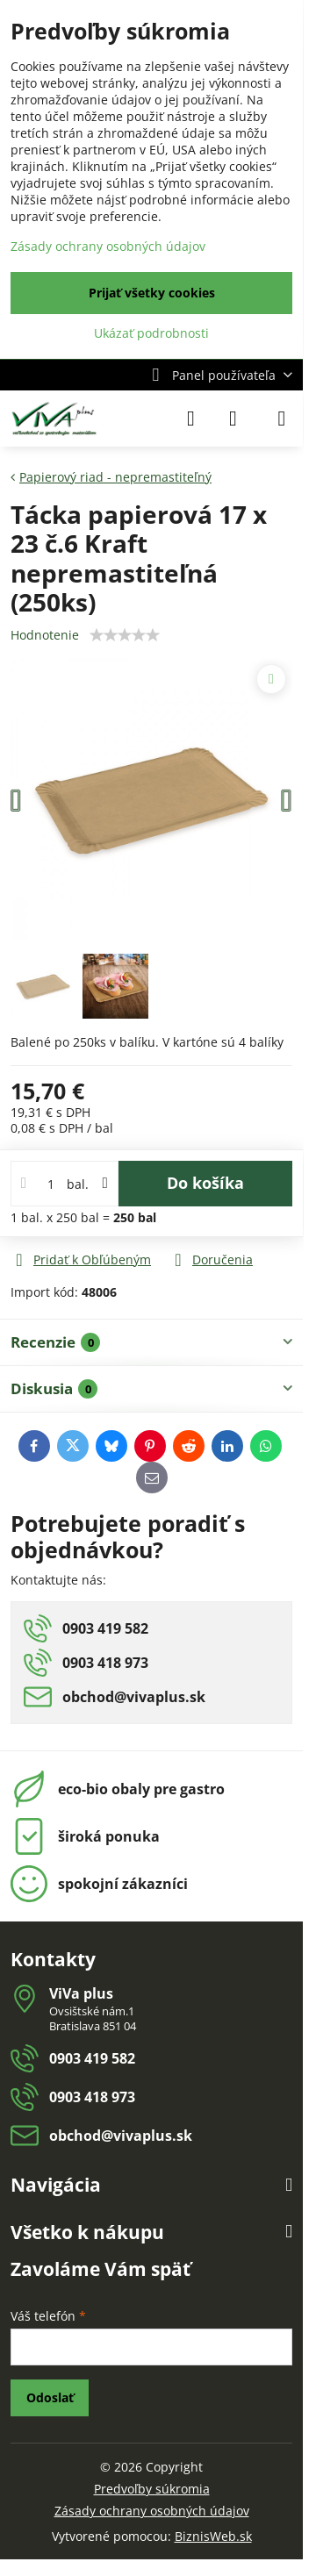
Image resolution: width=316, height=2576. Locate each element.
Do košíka (205, 1182)
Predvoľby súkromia (152, 2488)
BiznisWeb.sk (213, 2536)
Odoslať (50, 2397)
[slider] (125, 635)
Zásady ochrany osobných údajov (151, 2510)
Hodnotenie (45, 634)
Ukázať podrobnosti (151, 333)
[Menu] (282, 418)
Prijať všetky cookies (152, 292)
